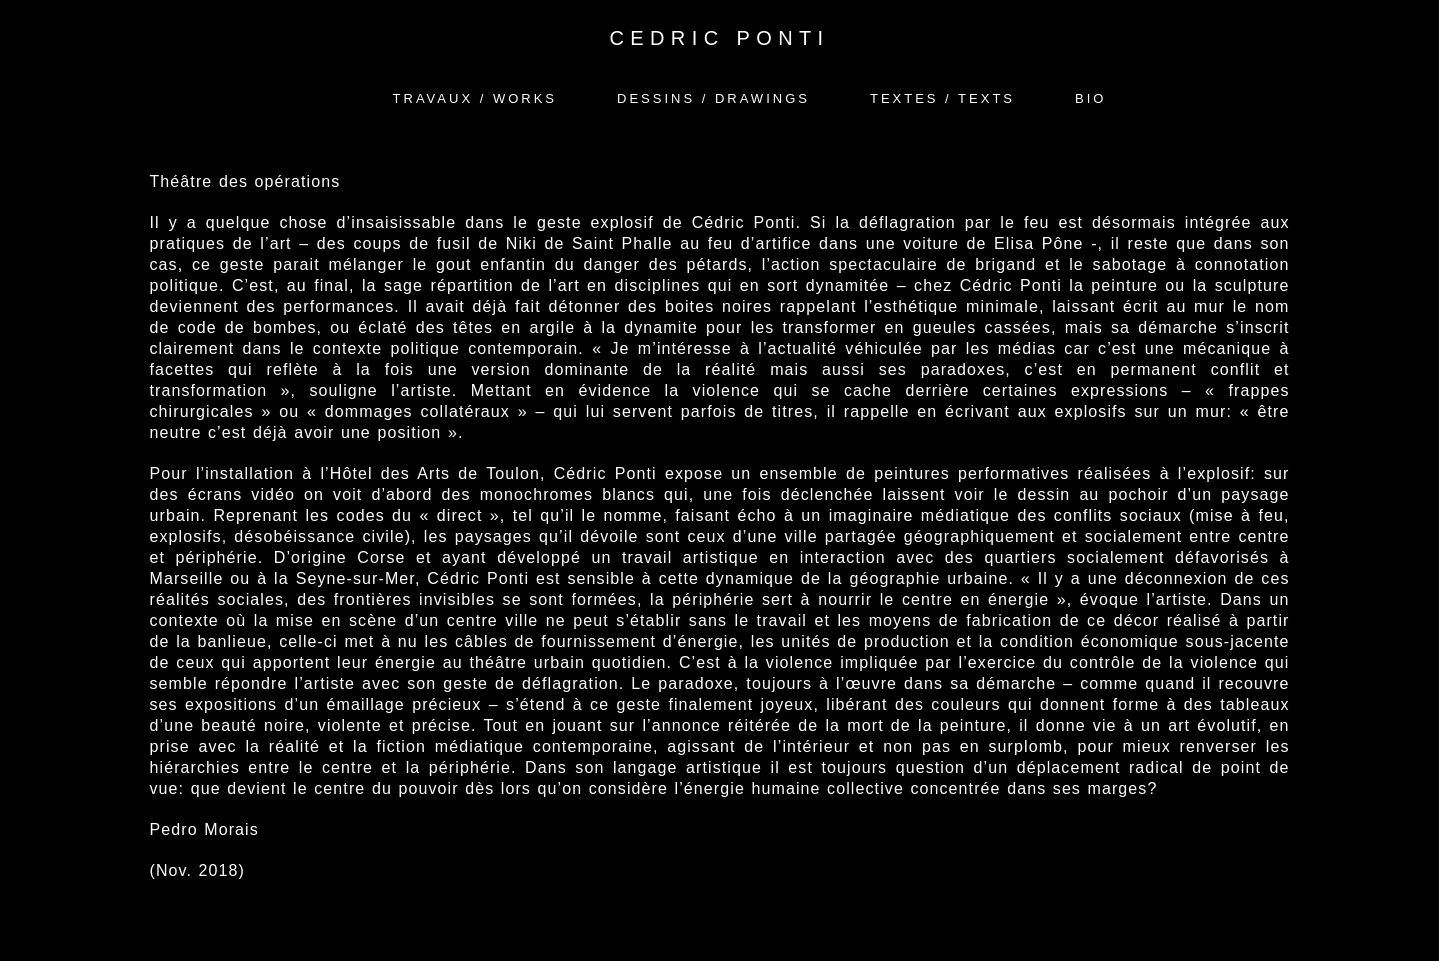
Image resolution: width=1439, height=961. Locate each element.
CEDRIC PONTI (719, 38)
